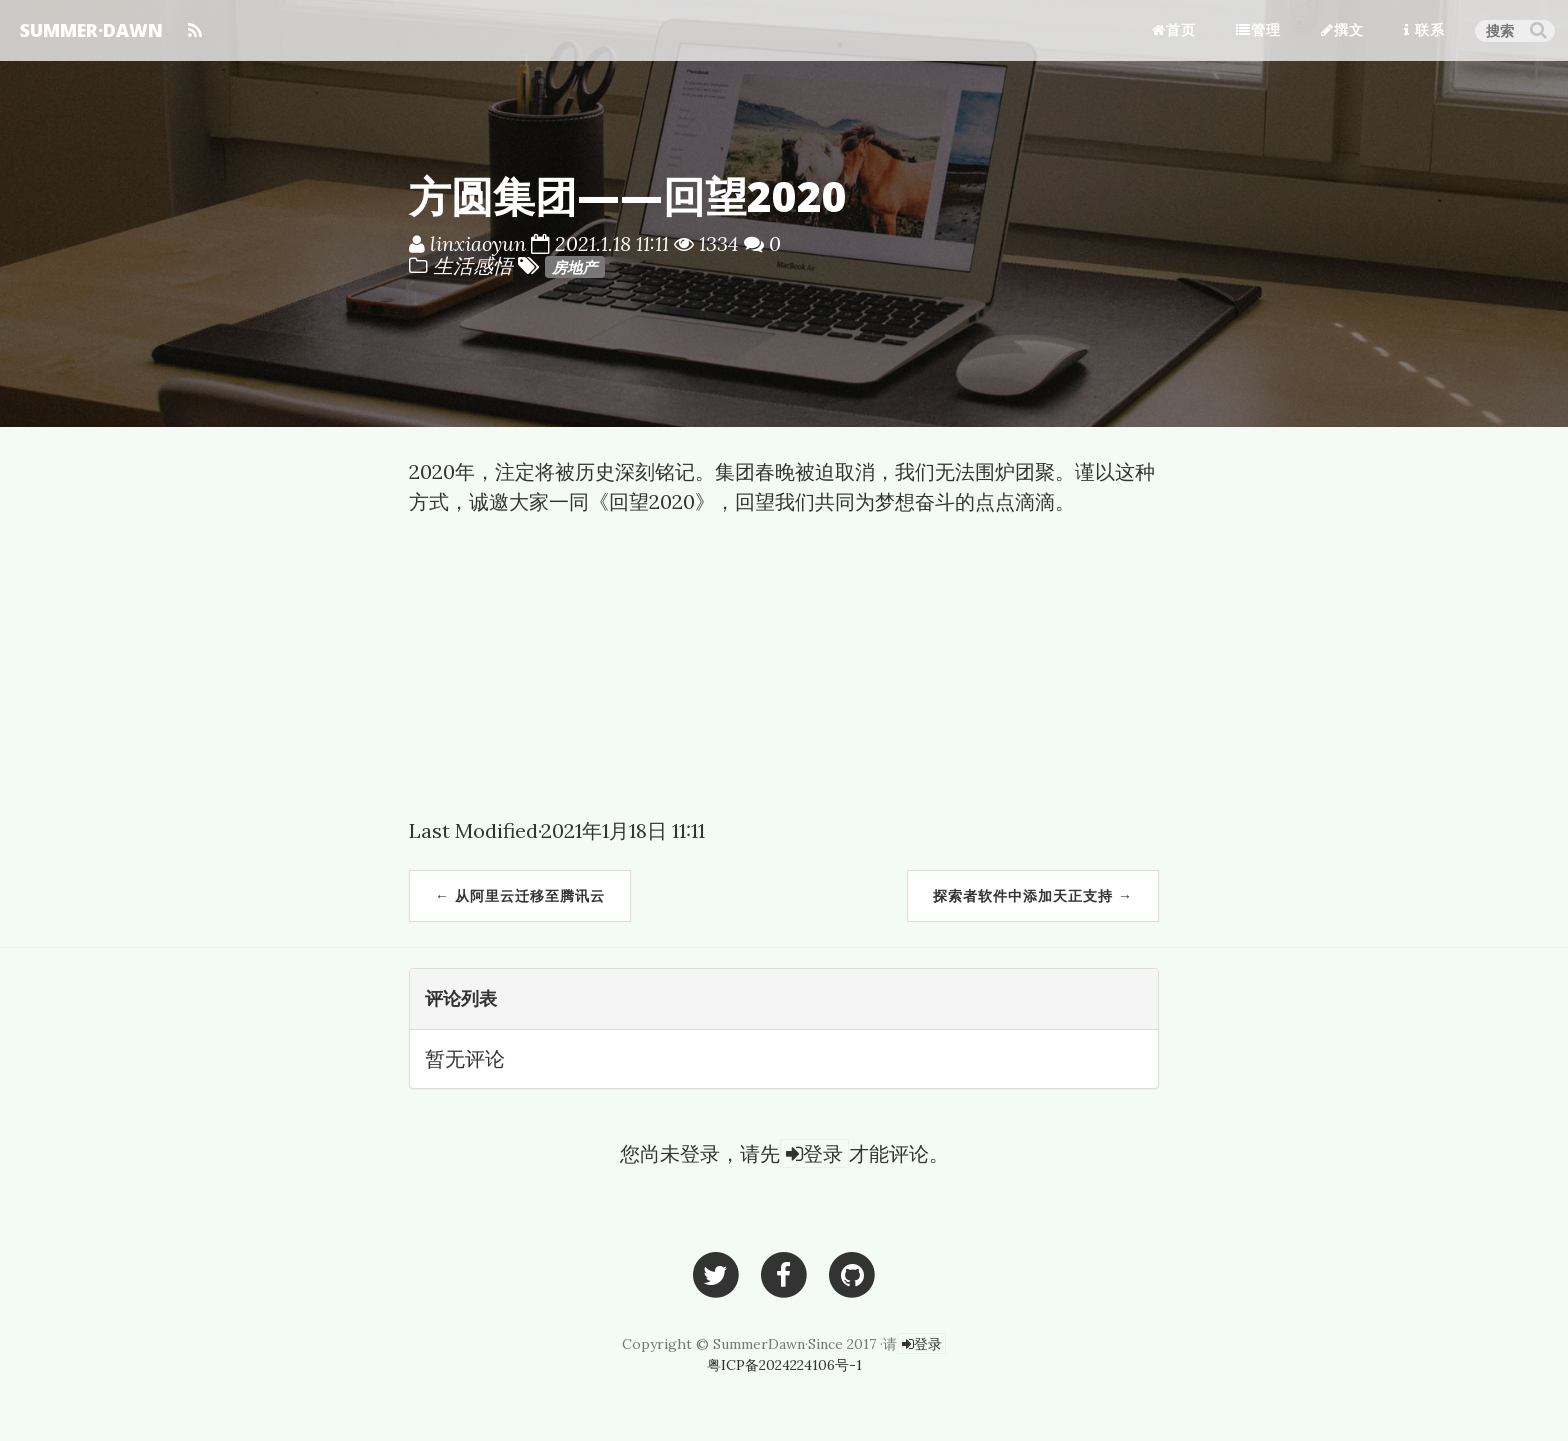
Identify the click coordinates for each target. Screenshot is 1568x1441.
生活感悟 (475, 265)
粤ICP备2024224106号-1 (784, 1365)
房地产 (574, 267)
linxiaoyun (478, 243)
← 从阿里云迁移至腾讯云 (520, 895)
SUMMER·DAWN (91, 30)
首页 (1174, 29)
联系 (1424, 29)
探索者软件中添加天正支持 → (1033, 895)
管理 (1258, 29)
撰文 (1342, 29)
